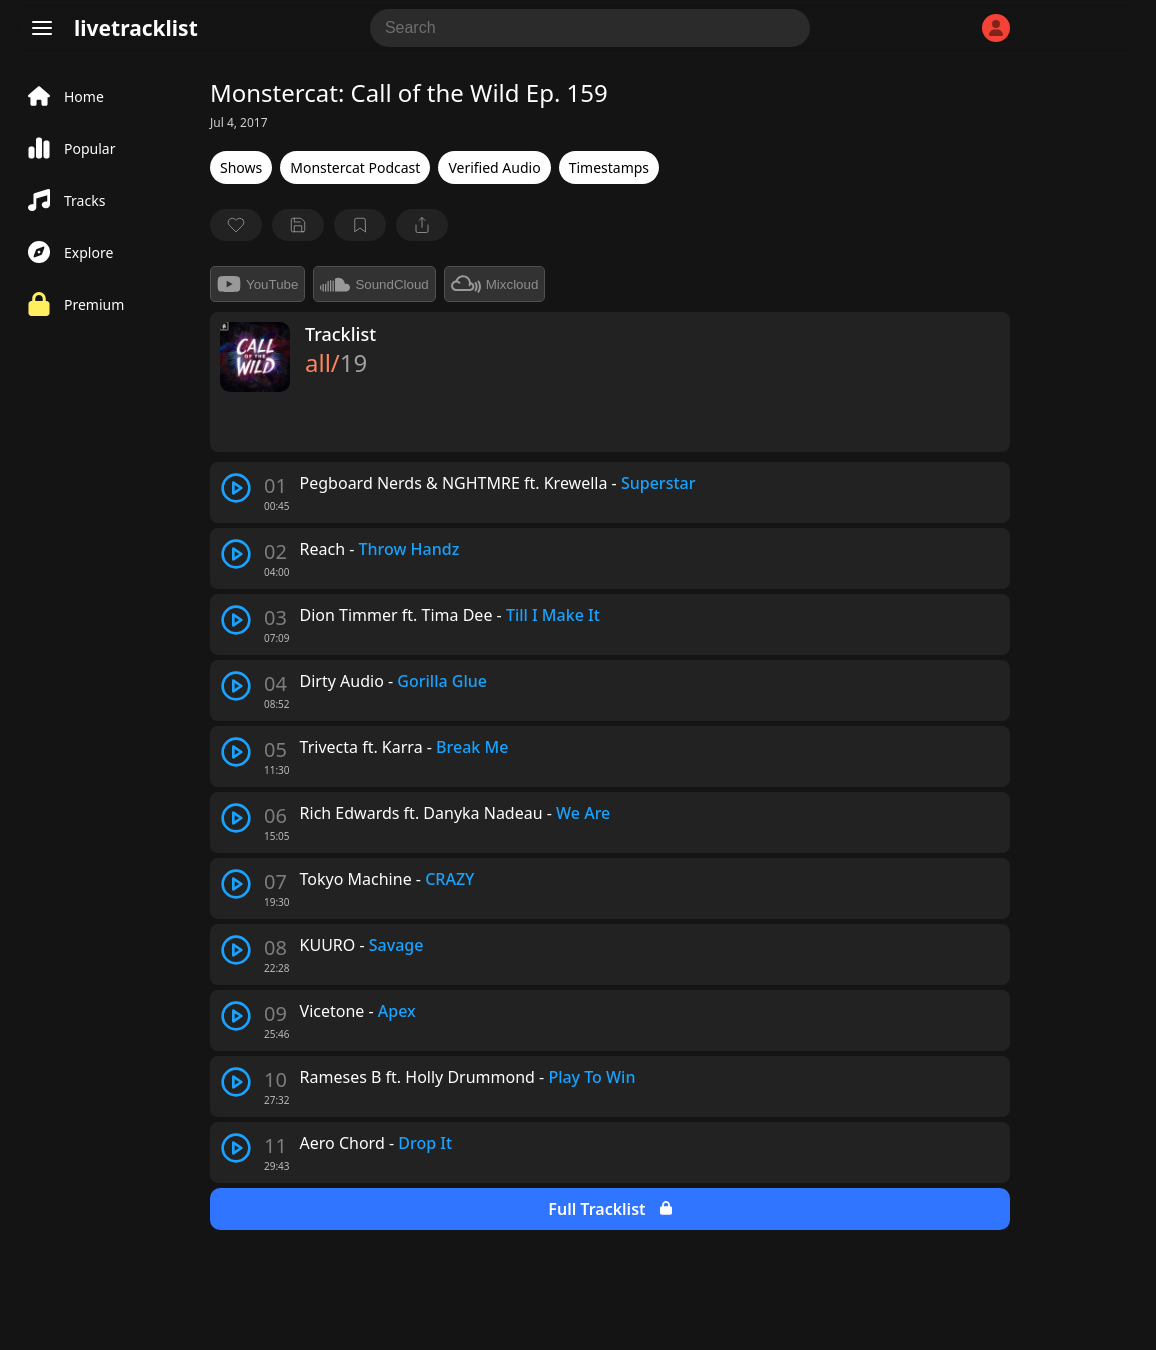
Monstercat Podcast (355, 167)
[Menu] (42, 28)
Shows (241, 167)
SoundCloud (374, 284)
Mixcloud (495, 284)
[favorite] (236, 225)
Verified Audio (494, 167)
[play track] (236, 488)
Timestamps (609, 167)
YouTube (257, 284)
